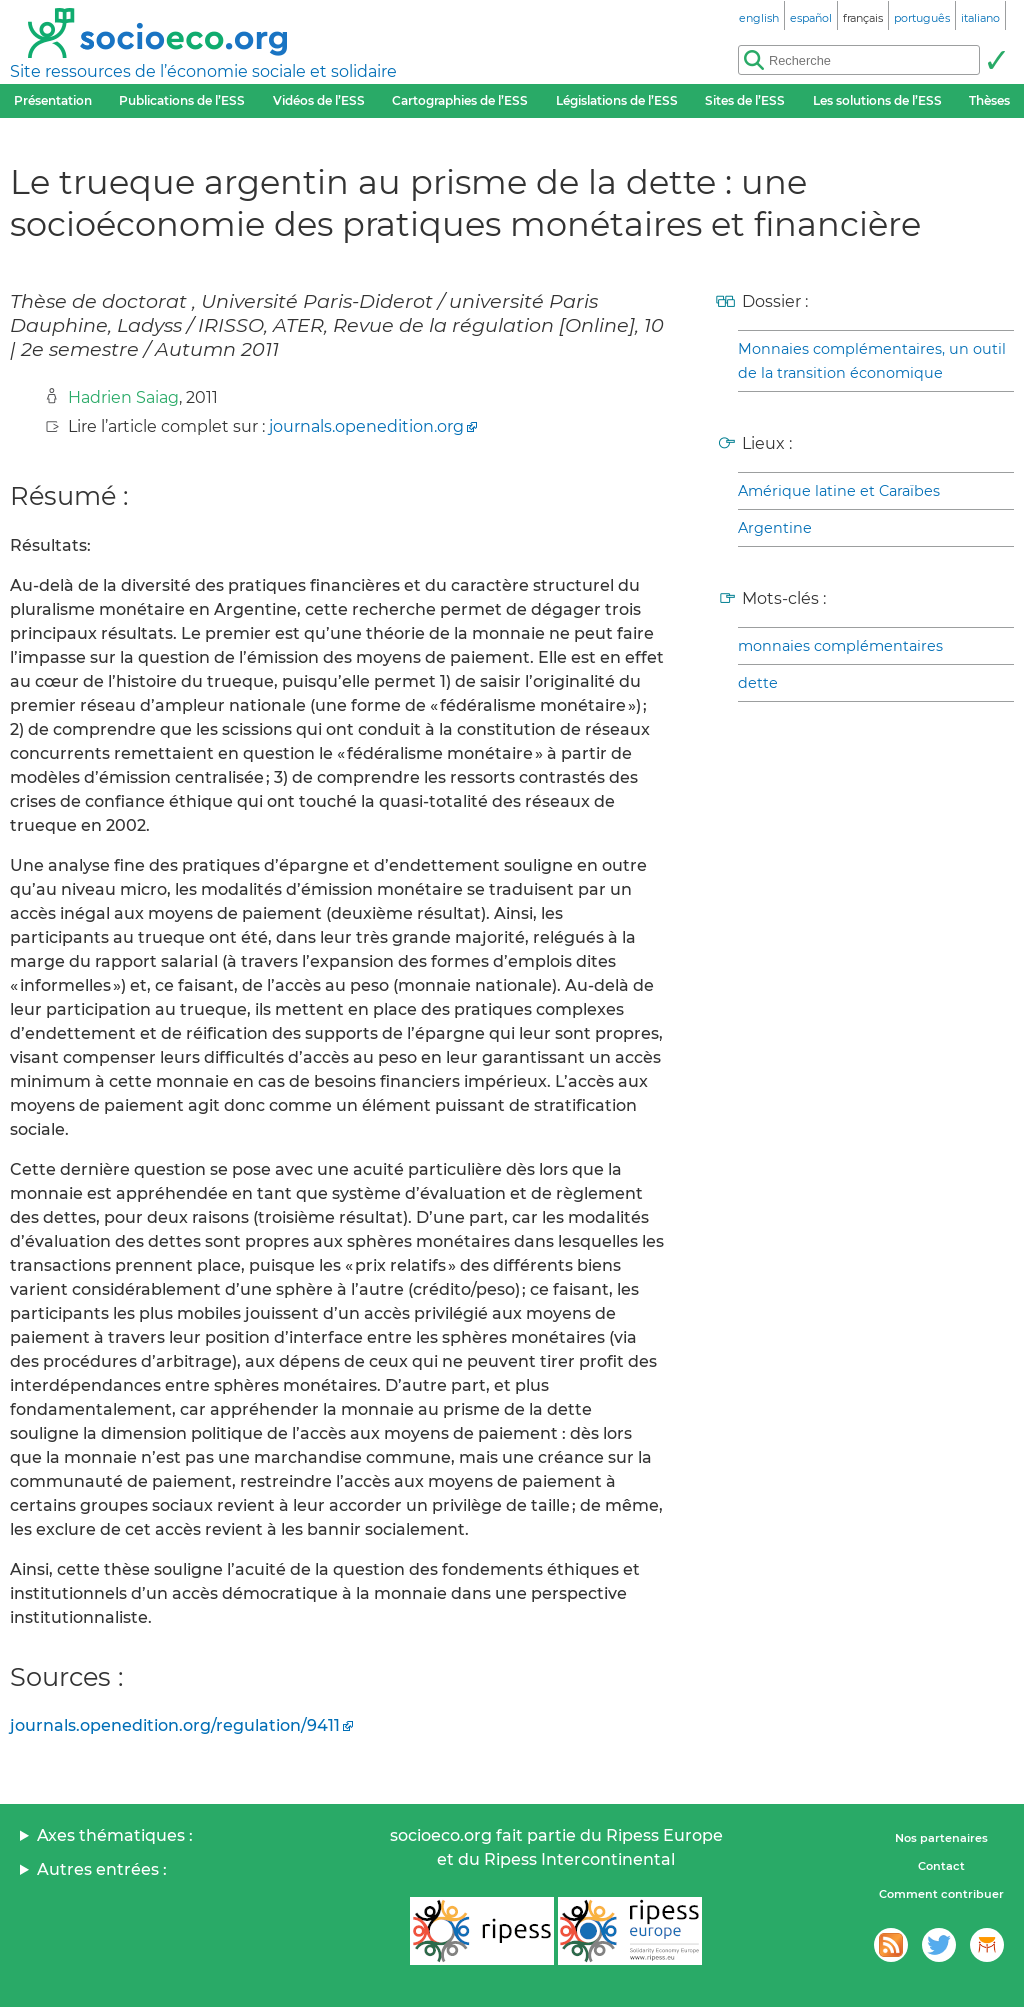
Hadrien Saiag (123, 397)
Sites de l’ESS (745, 100)
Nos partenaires (941, 1838)
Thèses (989, 100)
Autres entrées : (102, 1869)
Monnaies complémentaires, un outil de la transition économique (872, 361)
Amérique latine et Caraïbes (839, 491)
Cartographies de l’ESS (460, 100)
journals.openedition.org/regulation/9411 (175, 1725)
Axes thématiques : (115, 1835)
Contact (941, 1866)
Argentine (775, 528)
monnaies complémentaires (840, 646)
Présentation (53, 100)
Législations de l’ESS (617, 100)
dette (758, 683)
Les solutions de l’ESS (877, 100)
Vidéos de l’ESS (319, 100)
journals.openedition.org (366, 426)
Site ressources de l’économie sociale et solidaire (203, 71)
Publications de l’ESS (182, 100)
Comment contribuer (941, 1894)
